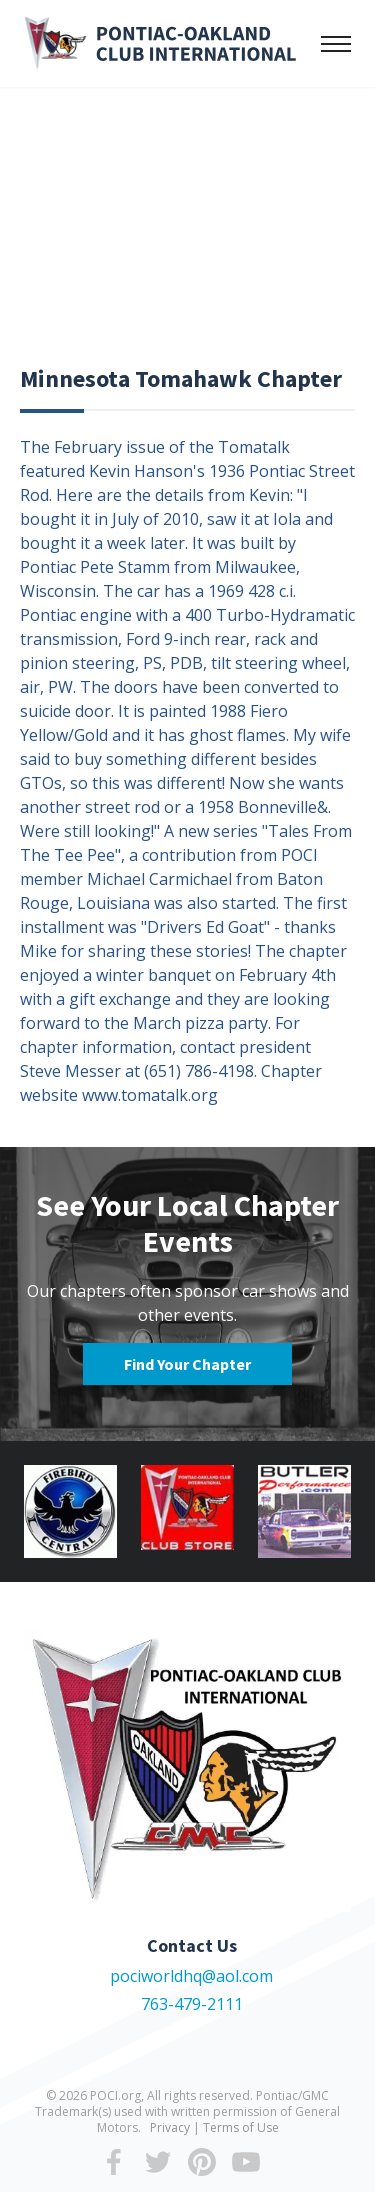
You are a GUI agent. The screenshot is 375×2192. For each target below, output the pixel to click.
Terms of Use (241, 2127)
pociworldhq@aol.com (191, 1976)
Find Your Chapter (187, 1364)
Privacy (170, 2127)
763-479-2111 (192, 2004)
